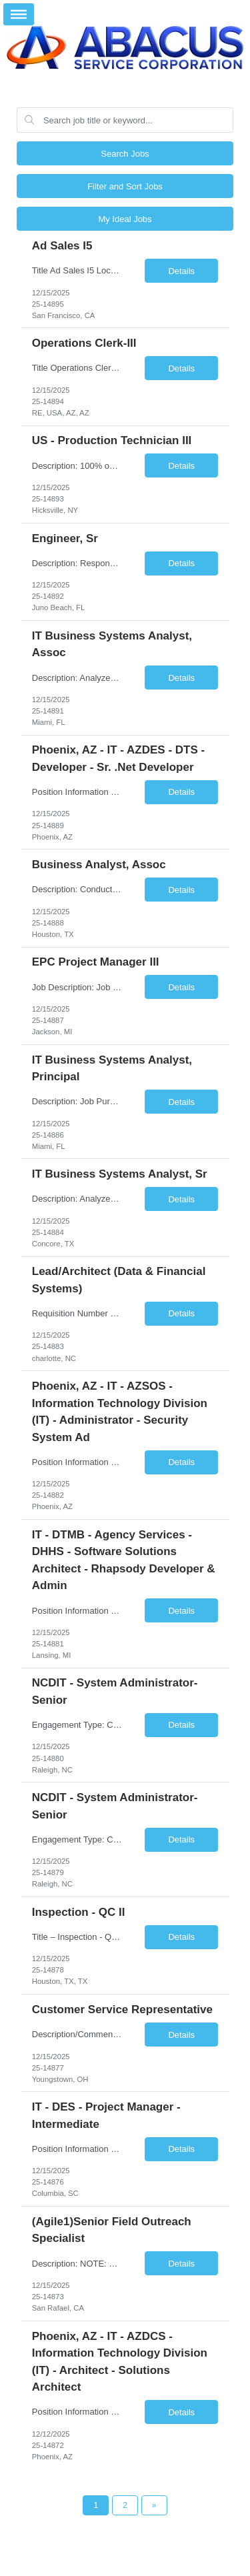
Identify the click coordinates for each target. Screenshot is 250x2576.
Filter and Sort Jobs (125, 186)
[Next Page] (154, 2505)
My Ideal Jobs (124, 219)
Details (181, 271)
